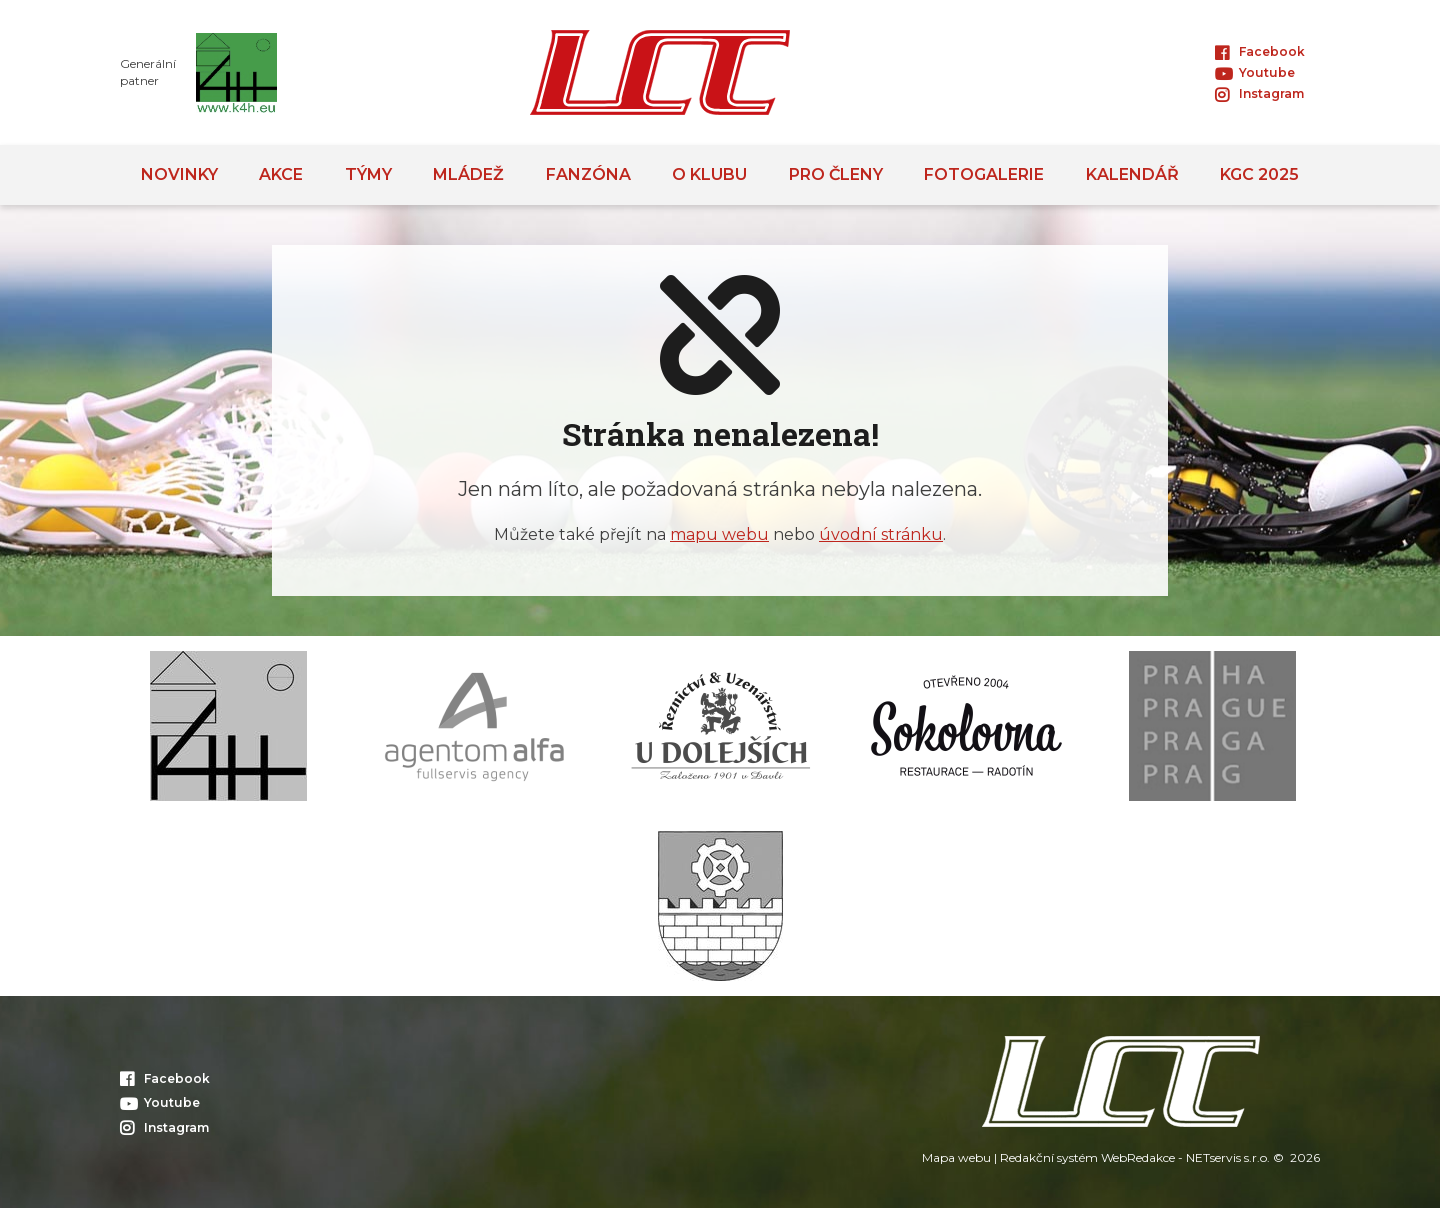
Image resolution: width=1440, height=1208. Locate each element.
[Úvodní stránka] (660, 72)
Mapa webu (956, 1157)
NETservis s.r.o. (1228, 1157)
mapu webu (719, 534)
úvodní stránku (881, 534)
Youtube (1255, 72)
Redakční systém (1049, 1157)
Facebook (1260, 51)
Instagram (1259, 93)
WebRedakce (1138, 1157)
